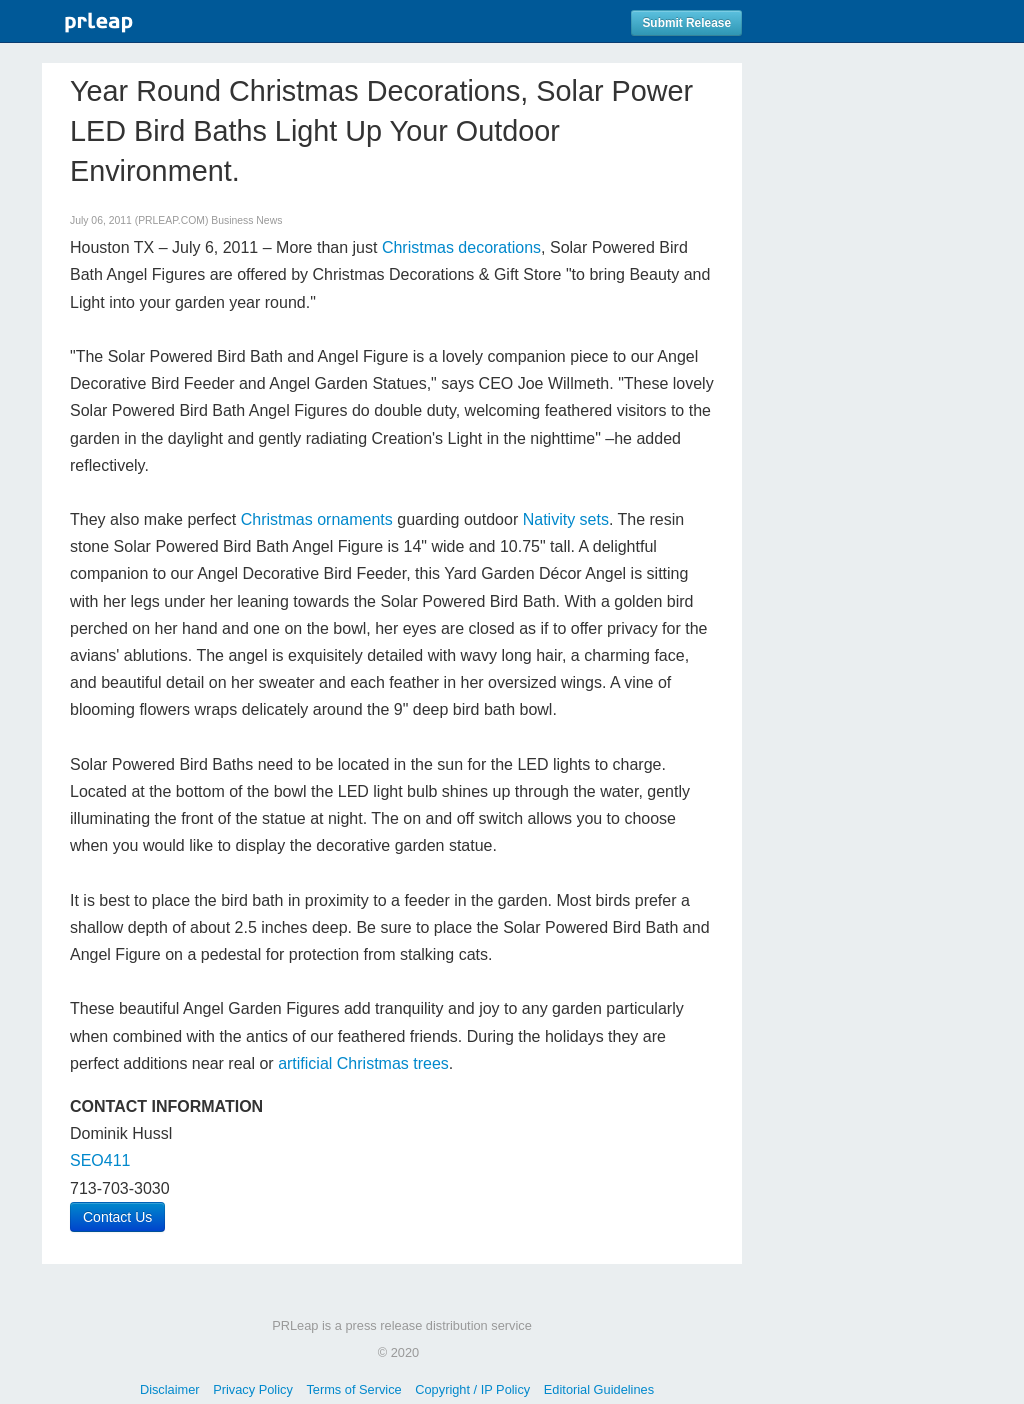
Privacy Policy (253, 1389)
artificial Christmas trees (363, 1063)
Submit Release (686, 23)
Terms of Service (353, 1389)
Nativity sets (566, 519)
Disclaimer (170, 1389)
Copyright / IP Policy (472, 1389)
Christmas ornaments (317, 519)
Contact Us (117, 1217)
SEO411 (100, 1160)
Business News (246, 220)
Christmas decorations (461, 247)
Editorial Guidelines (599, 1389)
